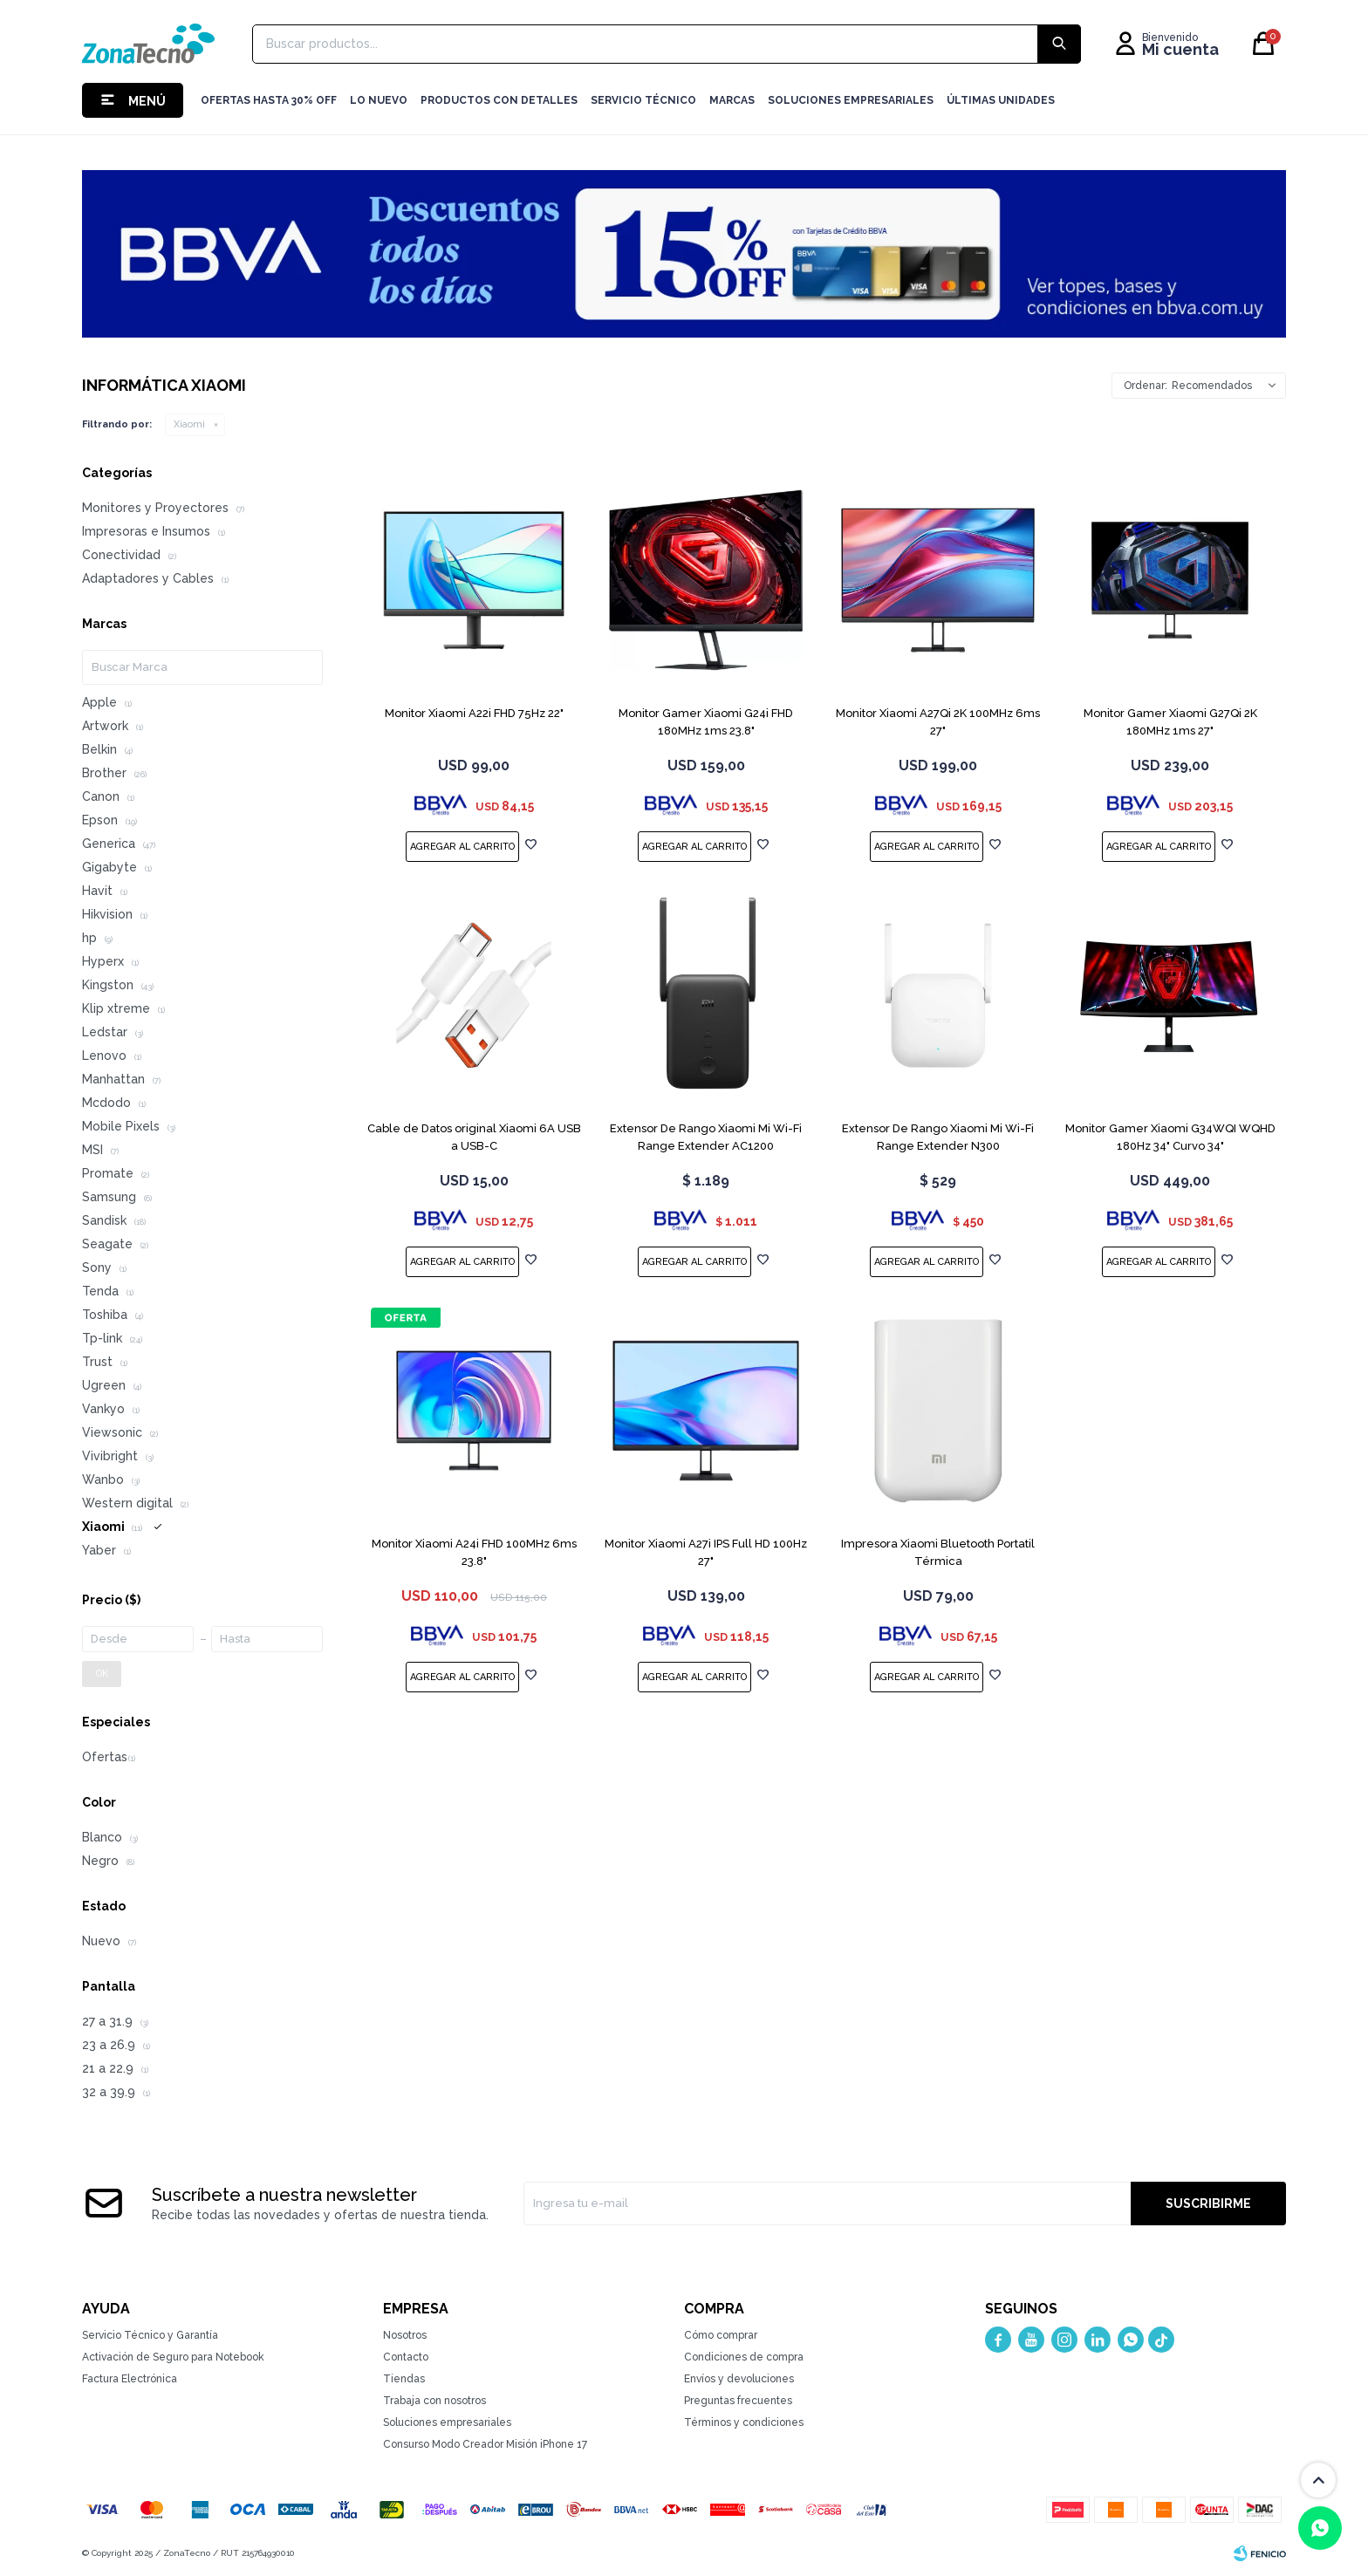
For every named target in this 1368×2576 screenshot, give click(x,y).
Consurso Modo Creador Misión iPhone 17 (485, 2444)
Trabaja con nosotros (434, 2401)
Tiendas (404, 2379)
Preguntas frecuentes (738, 2401)
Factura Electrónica (129, 2379)
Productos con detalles (499, 100)
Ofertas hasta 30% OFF (269, 100)
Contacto (405, 2357)
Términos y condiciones (744, 2422)
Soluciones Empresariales (851, 100)
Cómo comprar (720, 2335)
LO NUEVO (378, 100)
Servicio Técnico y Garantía (150, 2335)
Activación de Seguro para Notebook (173, 2357)
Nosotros (405, 2335)
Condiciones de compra (744, 2357)
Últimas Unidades (1001, 100)
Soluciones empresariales (447, 2422)
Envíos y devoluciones (739, 2379)
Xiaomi (189, 424)
